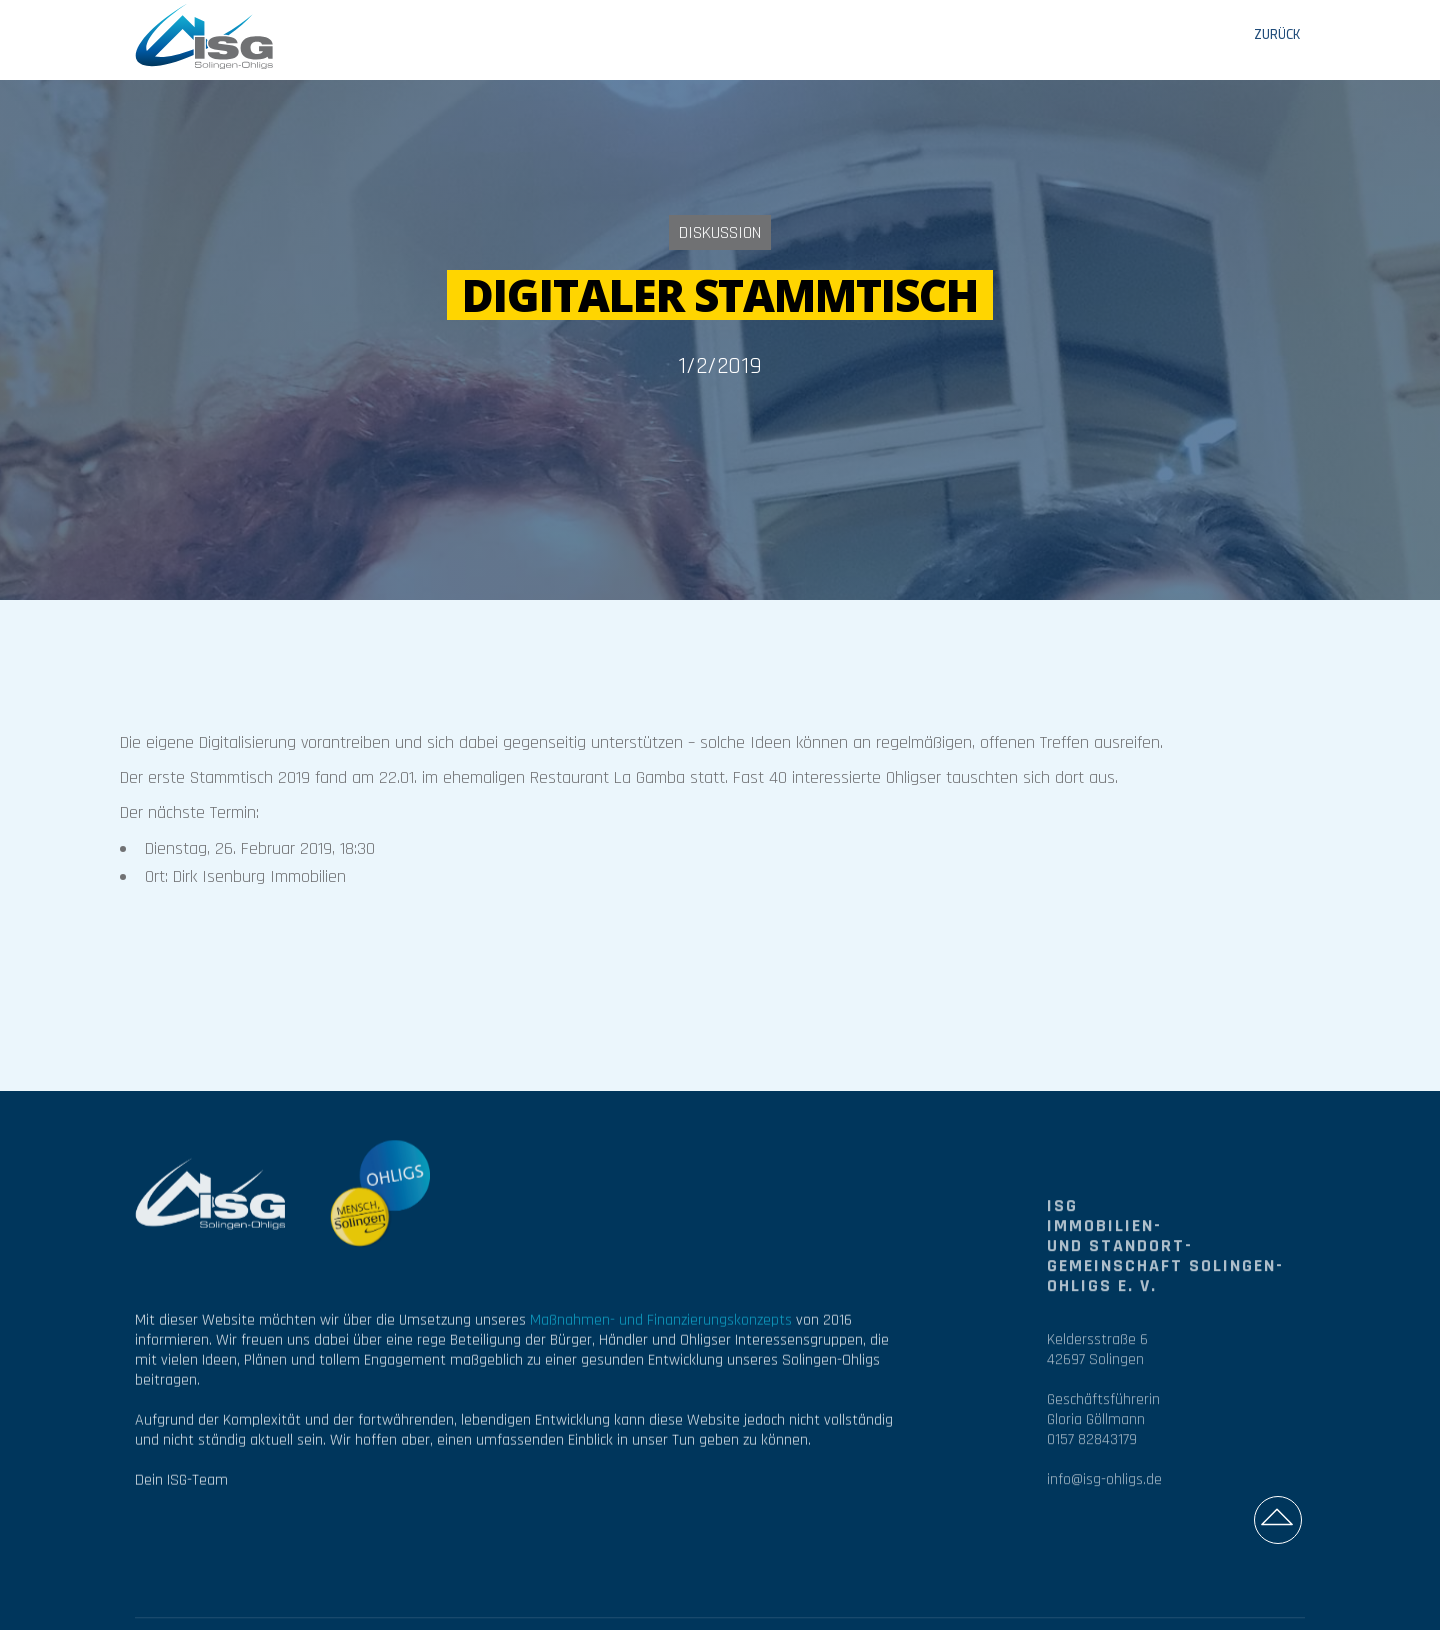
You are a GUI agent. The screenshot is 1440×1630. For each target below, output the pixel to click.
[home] (205, 35)
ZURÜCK (1277, 35)
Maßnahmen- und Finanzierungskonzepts (661, 1328)
